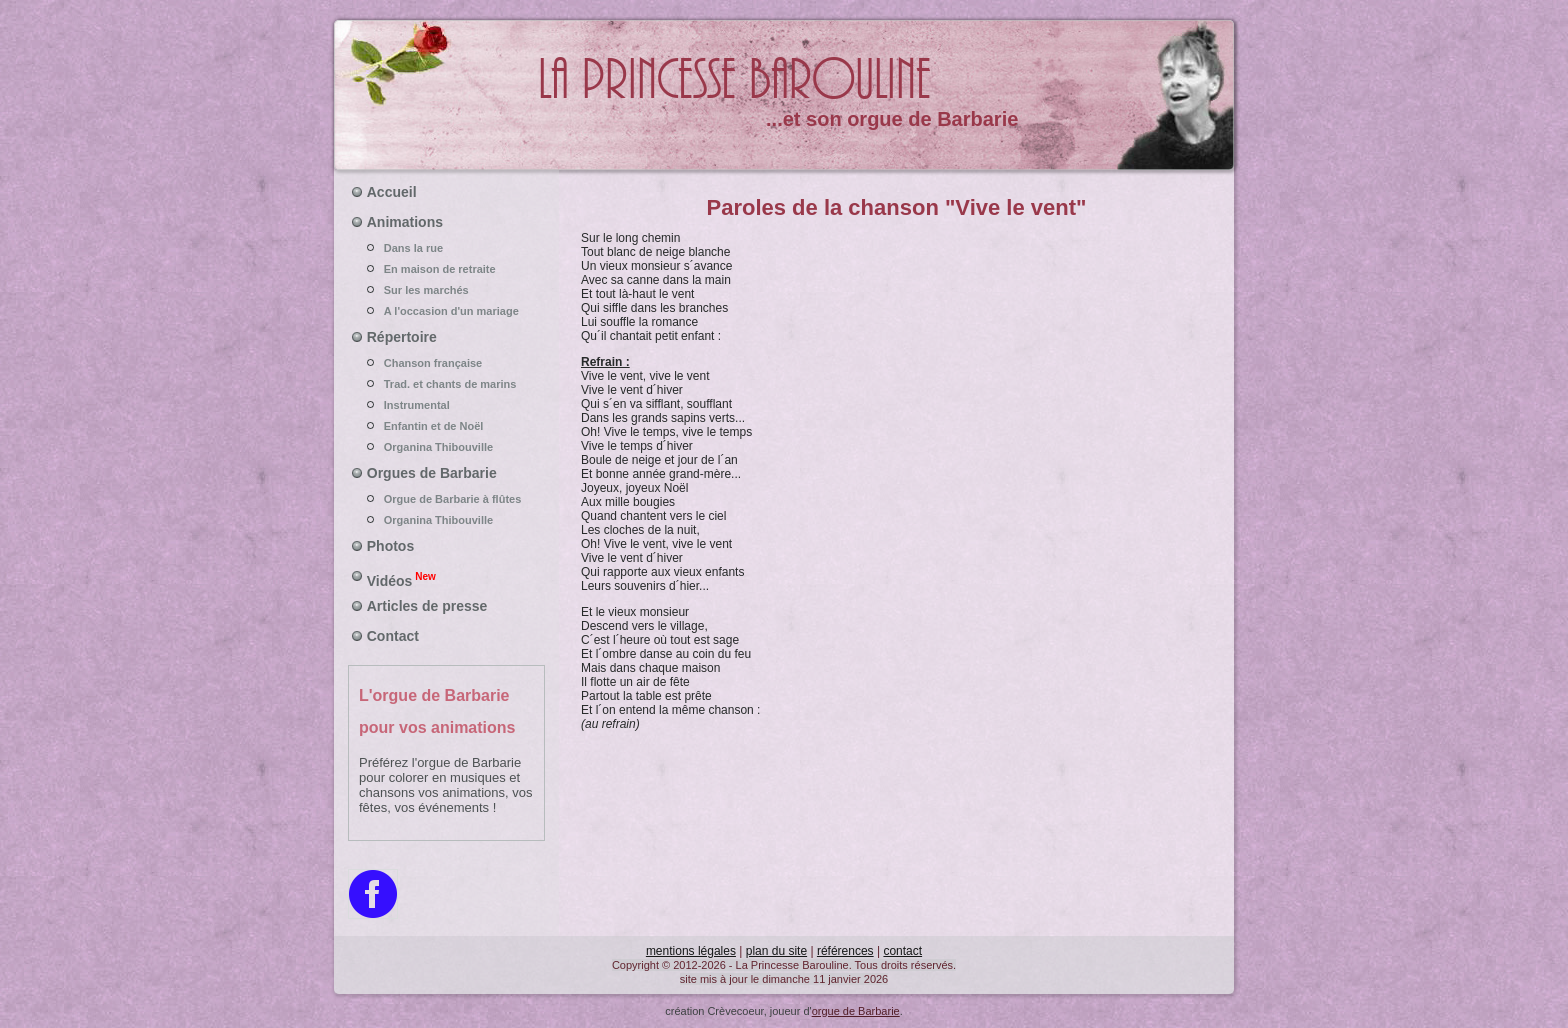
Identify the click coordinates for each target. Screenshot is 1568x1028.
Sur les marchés (447, 290)
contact (902, 951)
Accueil (392, 192)
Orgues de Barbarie (432, 473)
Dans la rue (447, 248)
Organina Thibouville (447, 447)
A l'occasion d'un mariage (447, 311)
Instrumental (447, 405)
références (845, 951)
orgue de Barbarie (856, 1011)
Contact (393, 636)
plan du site (776, 951)
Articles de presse (427, 606)
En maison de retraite (447, 269)
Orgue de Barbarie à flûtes (447, 499)
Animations (405, 222)
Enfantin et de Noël (447, 426)
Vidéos (401, 579)
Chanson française (447, 363)
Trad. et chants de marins (447, 384)
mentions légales (691, 951)
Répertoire (402, 337)
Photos (390, 546)
